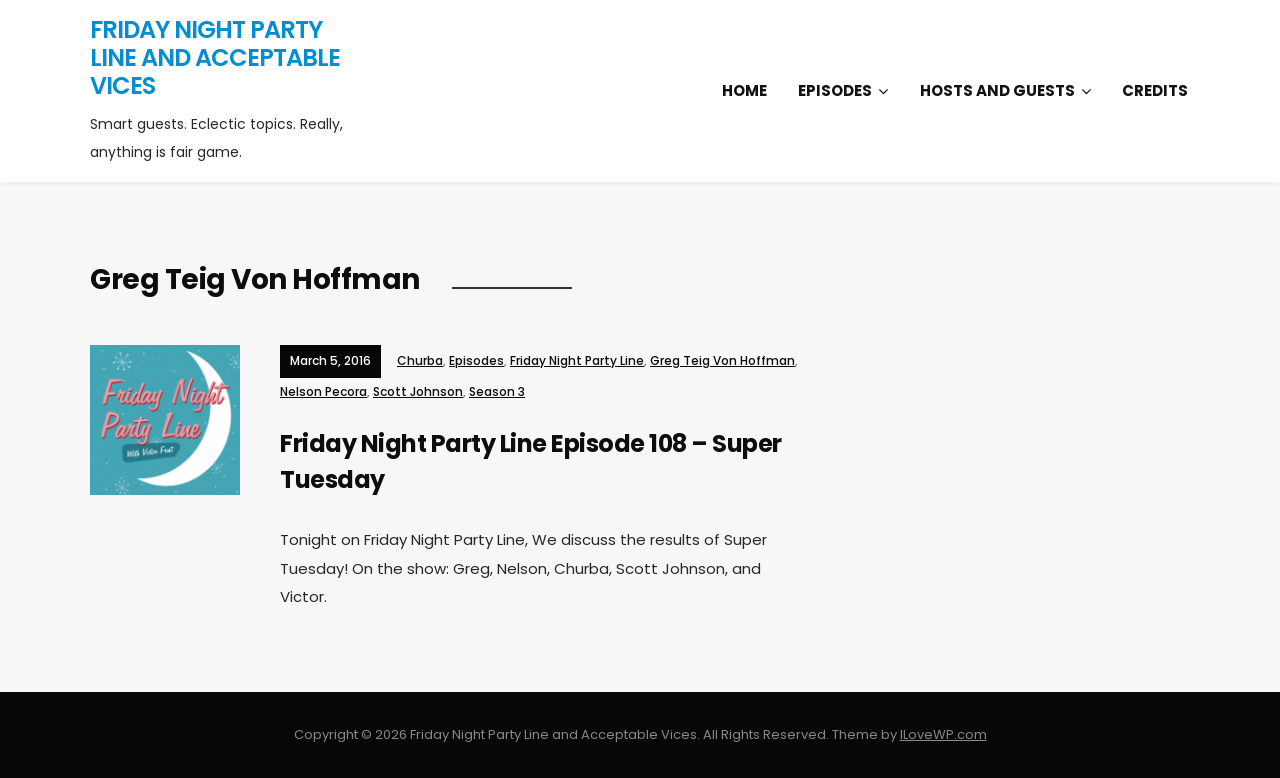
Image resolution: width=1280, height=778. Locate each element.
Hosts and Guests (997, 90)
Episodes (835, 90)
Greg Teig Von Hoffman (722, 360)
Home (744, 90)
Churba (420, 360)
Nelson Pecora (323, 391)
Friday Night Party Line (577, 360)
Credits (1155, 90)
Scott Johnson (418, 391)
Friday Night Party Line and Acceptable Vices (215, 57)
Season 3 (497, 391)
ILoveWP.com (943, 734)
